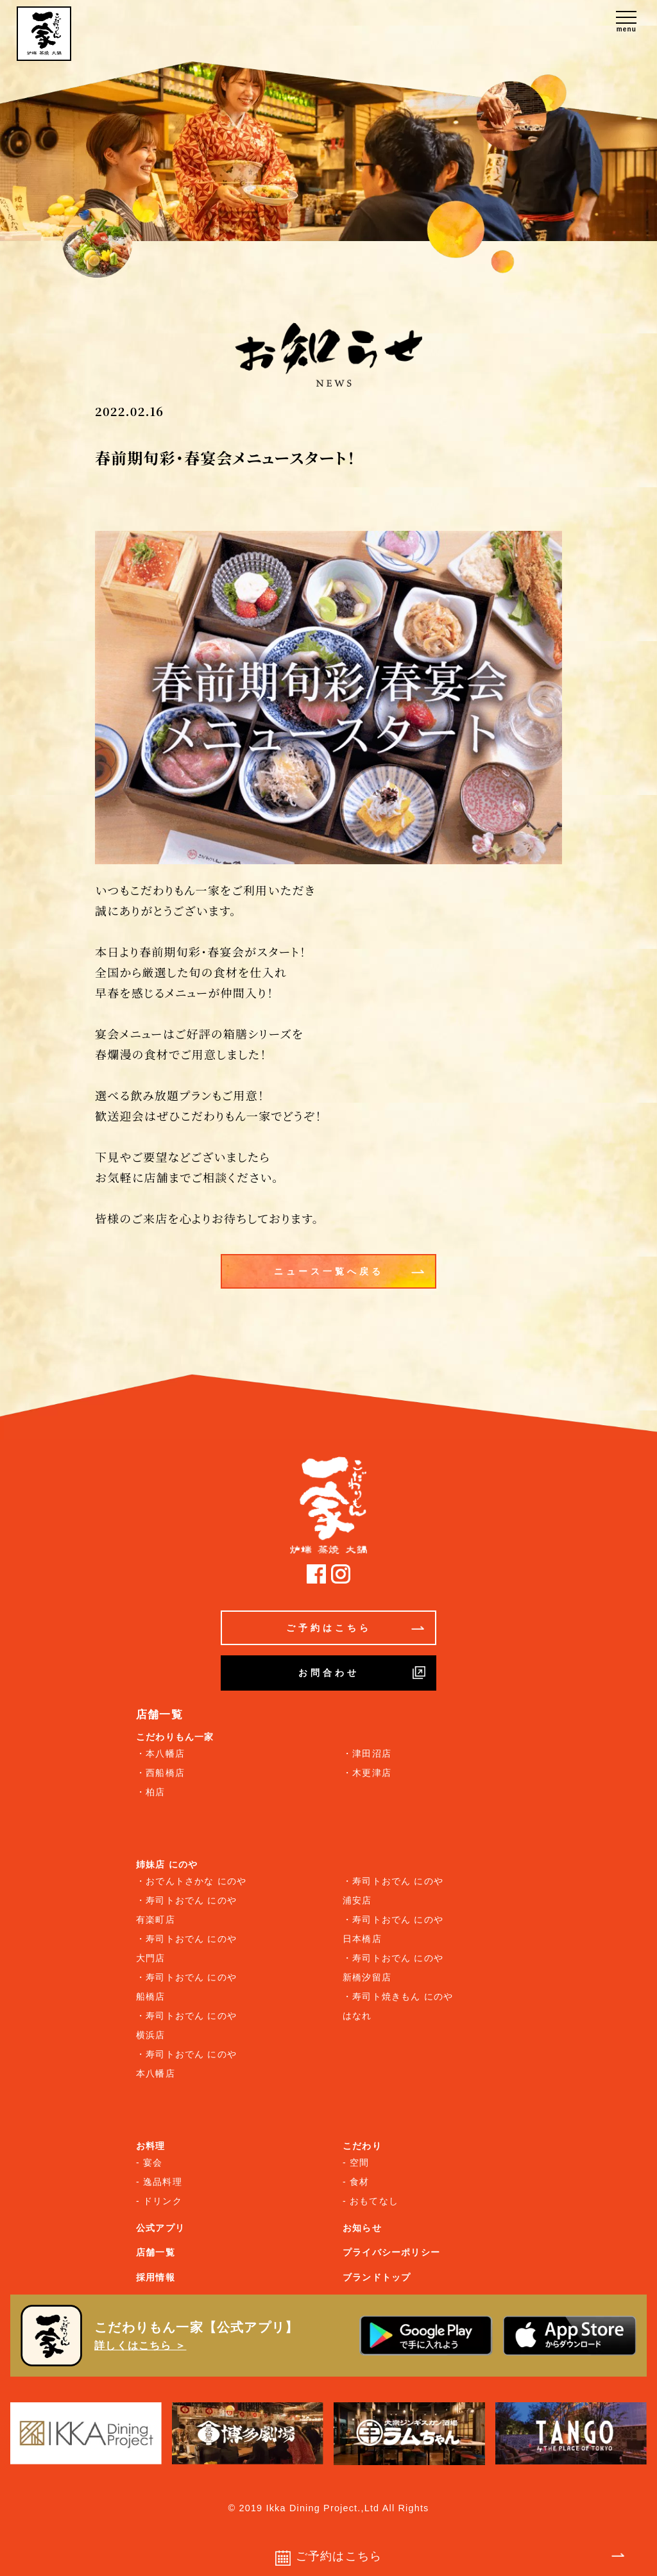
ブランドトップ (377, 2277)
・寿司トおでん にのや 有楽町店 (186, 1910)
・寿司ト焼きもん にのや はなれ (398, 2006)
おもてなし (374, 2201)
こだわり (362, 2146)
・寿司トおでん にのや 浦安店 (393, 1890)
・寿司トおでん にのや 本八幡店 (186, 2063)
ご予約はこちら (355, 1627)
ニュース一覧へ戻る (349, 1271)
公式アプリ (160, 2228)
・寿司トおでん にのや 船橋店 (186, 1987)
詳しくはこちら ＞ (140, 2345)
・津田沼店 (367, 1753)
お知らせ (362, 2228)
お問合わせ (362, 1672)
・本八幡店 (160, 1753)
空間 (359, 2162)
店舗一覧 (155, 2252)
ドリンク (162, 2201)
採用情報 (155, 2277)
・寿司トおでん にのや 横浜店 (186, 2025)
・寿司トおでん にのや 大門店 (186, 1948)
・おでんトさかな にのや (191, 1881)
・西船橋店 (160, 1773)
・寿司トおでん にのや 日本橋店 (393, 1929)
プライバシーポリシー (391, 2252)
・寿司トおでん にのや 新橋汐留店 (393, 1967)
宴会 (152, 2162)
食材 (359, 2182)
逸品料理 (162, 2182)
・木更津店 (367, 1773)
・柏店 (151, 1792)
